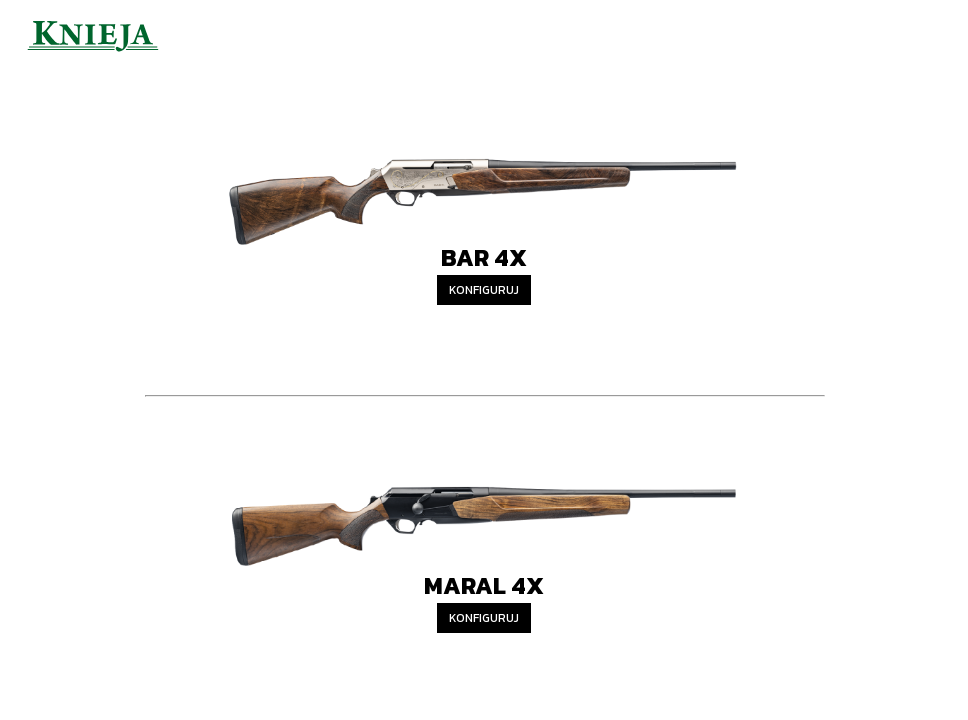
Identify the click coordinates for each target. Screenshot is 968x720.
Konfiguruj (484, 290)
